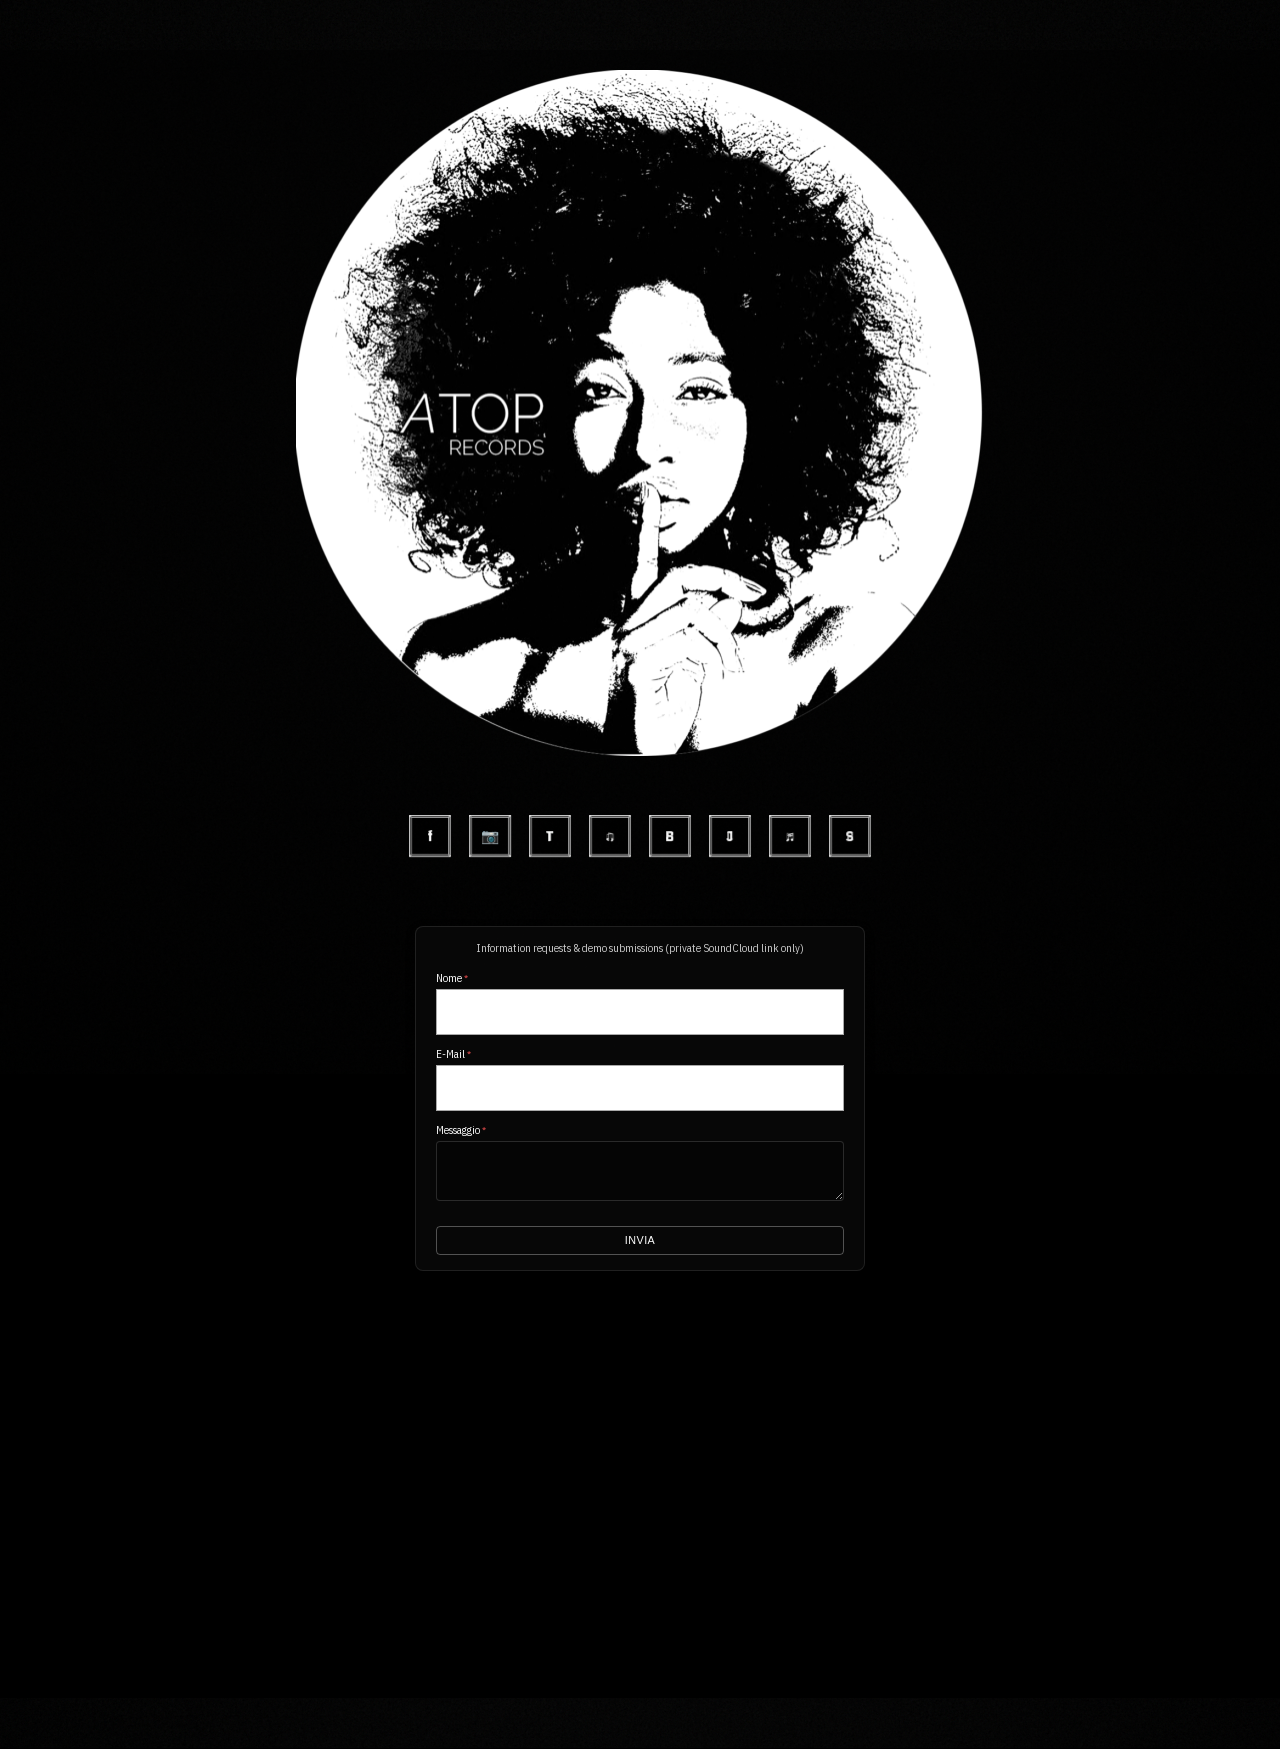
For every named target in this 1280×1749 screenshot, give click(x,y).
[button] (639, 70)
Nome (452, 978)
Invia (639, 1241)
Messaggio (461, 1130)
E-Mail (453, 1054)
